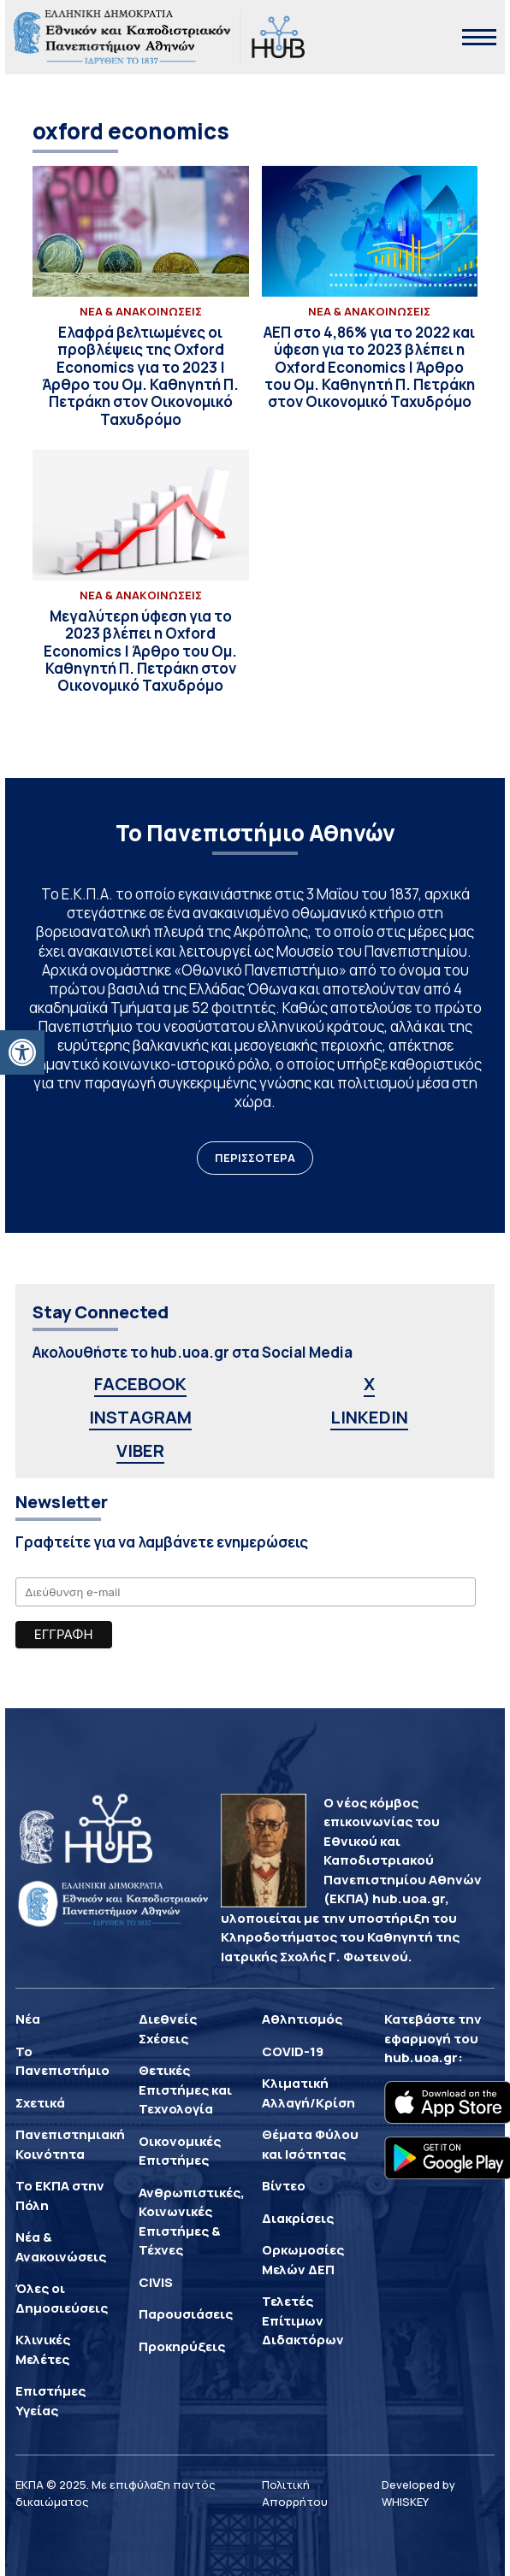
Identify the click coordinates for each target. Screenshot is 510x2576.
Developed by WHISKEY (418, 2493)
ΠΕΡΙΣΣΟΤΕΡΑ (255, 1157)
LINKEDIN (369, 1417)
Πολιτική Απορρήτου (295, 2493)
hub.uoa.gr (421, 2057)
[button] (22, 1052)
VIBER (140, 1450)
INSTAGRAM (140, 1417)
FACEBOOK (140, 1383)
